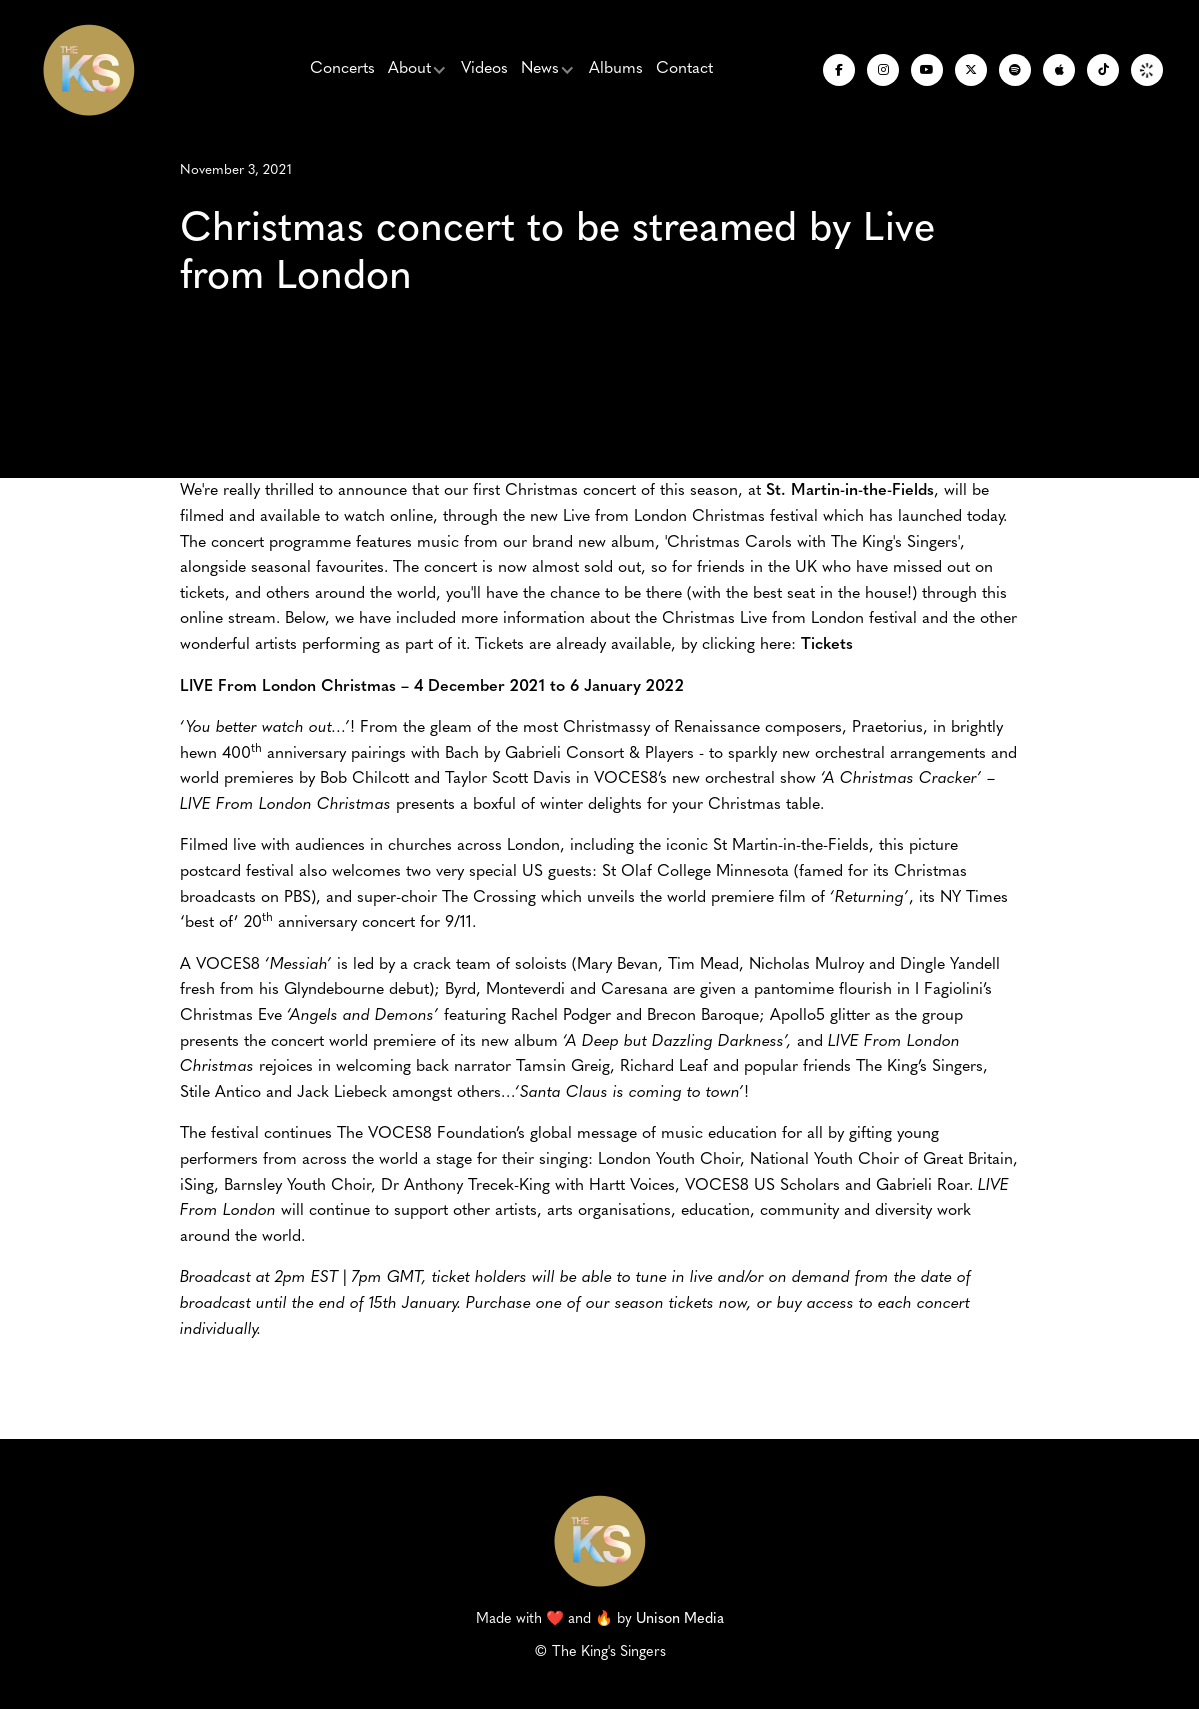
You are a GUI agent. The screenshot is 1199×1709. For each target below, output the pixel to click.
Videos (484, 69)
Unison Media (680, 1619)
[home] (89, 70)
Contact (684, 69)
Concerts (342, 69)
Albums (616, 69)
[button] (417, 69)
